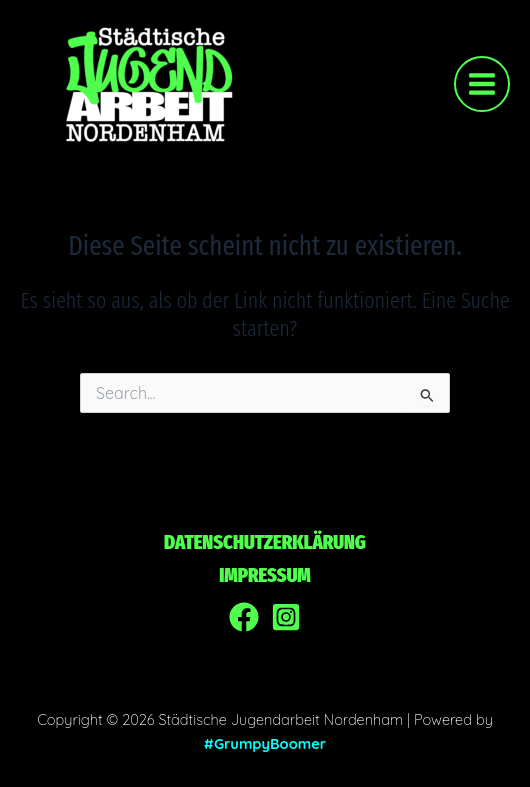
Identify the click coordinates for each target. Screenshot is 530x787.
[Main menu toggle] (482, 84)
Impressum (265, 575)
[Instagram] (286, 617)
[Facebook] (244, 617)
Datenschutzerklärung (265, 542)
